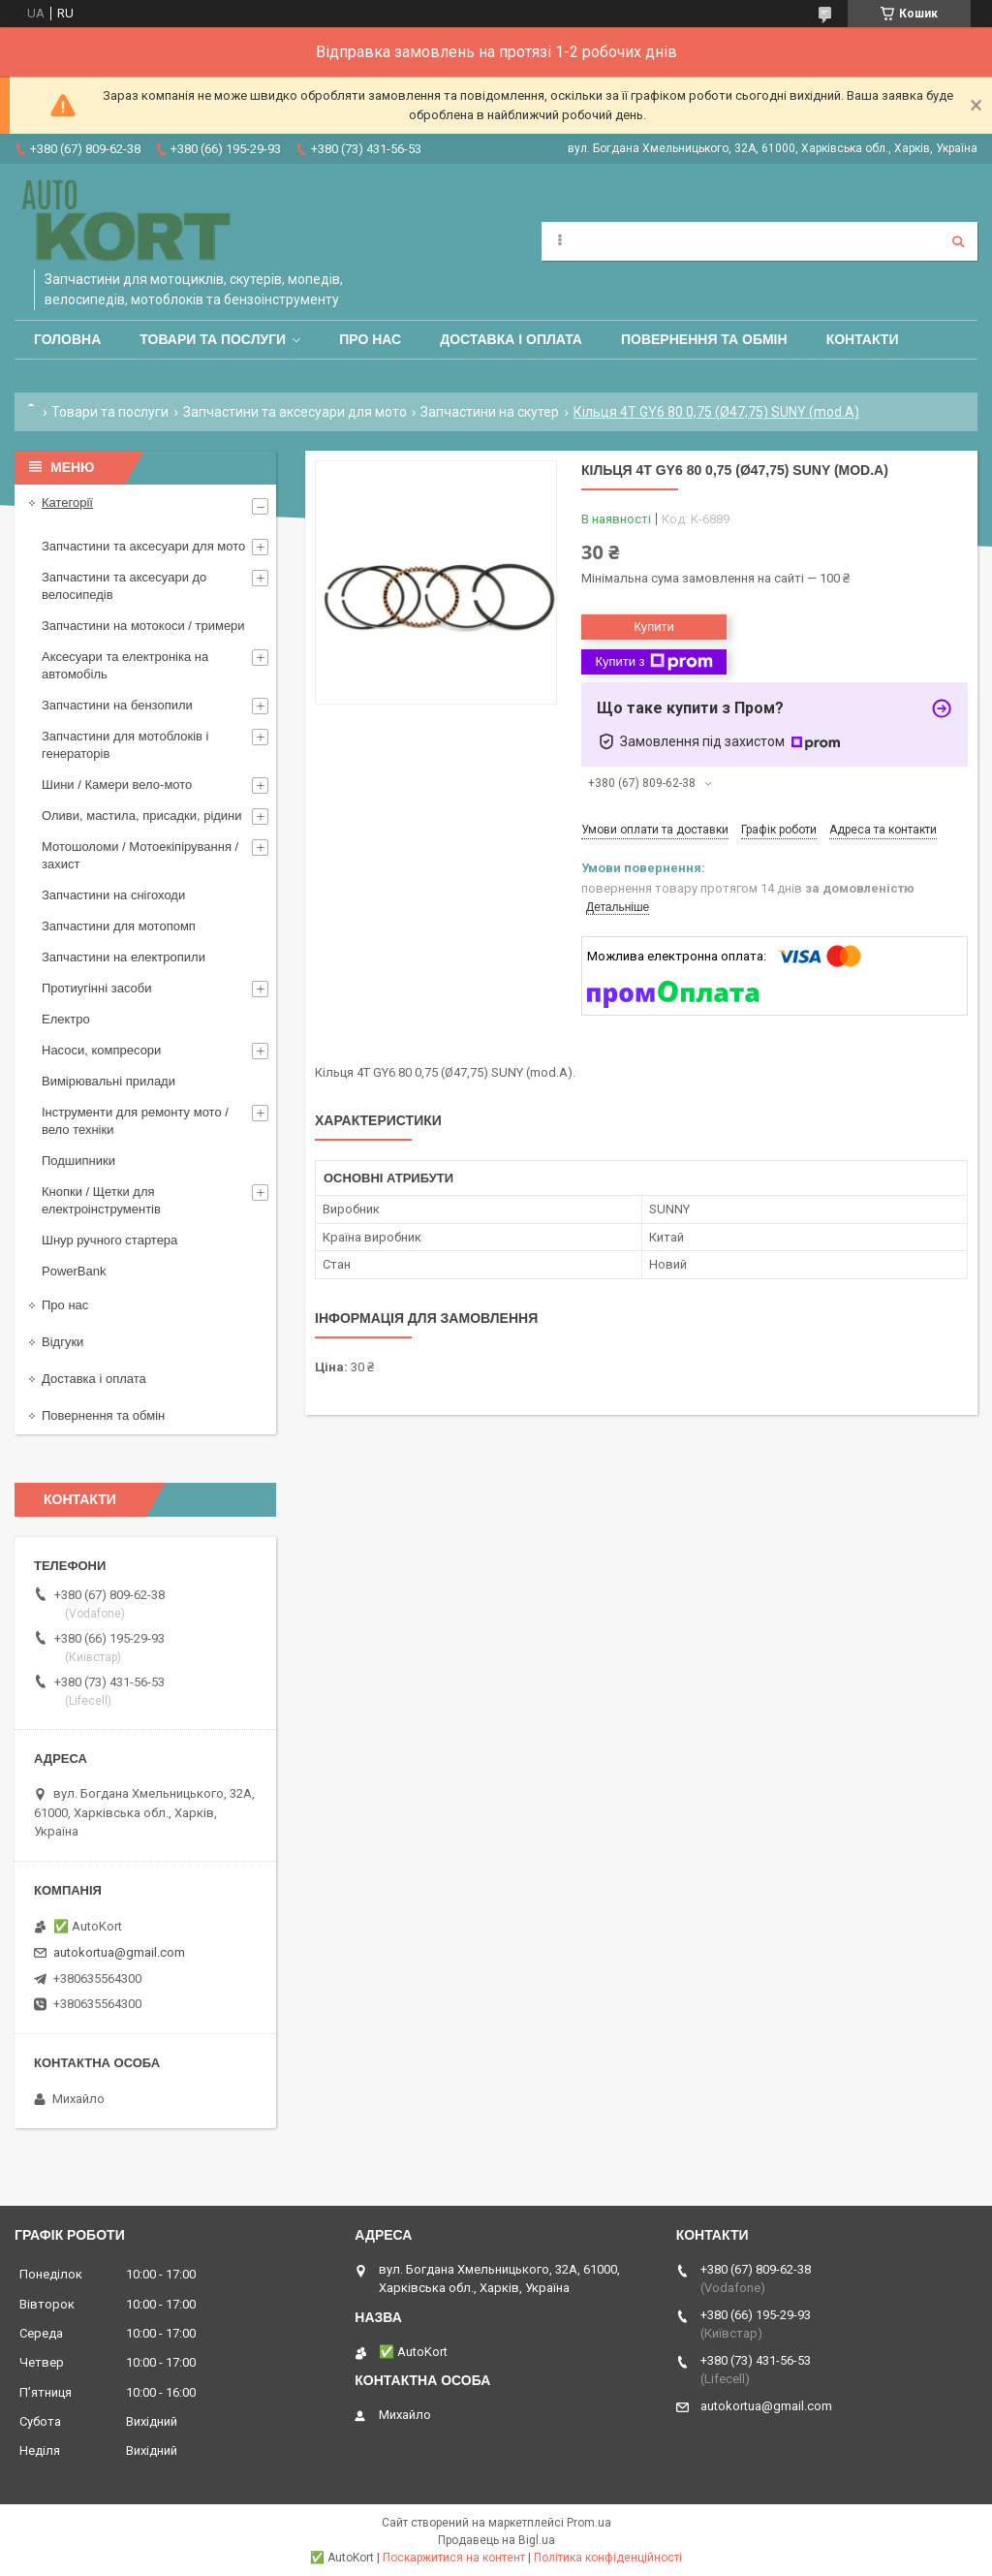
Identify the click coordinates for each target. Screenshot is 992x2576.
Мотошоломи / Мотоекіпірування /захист (140, 855)
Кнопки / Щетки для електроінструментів (101, 1200)
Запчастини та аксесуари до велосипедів (124, 586)
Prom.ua (589, 2522)
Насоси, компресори (101, 1050)
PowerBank (74, 1271)
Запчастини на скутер (489, 412)
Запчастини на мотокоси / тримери (143, 625)
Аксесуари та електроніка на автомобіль (125, 665)
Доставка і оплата (511, 339)
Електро (66, 1019)
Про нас (370, 339)
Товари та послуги (213, 339)
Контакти (862, 339)
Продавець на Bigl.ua (496, 2540)
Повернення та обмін (704, 339)
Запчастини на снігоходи (113, 895)
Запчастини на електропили (123, 957)
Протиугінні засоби (97, 988)
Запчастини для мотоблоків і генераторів (125, 745)
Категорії (67, 502)
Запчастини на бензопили (117, 705)
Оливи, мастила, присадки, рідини (142, 815)
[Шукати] (958, 241)
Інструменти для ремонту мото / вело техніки (135, 1121)
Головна (67, 339)
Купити (654, 626)
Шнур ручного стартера (109, 1240)
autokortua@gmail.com (119, 1952)
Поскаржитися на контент (454, 2557)
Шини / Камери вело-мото (117, 784)
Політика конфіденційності (608, 2557)
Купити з (653, 662)
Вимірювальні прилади (108, 1081)
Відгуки (62, 1342)
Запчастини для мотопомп (119, 926)
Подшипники (78, 1160)
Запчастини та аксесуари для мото (295, 412)
